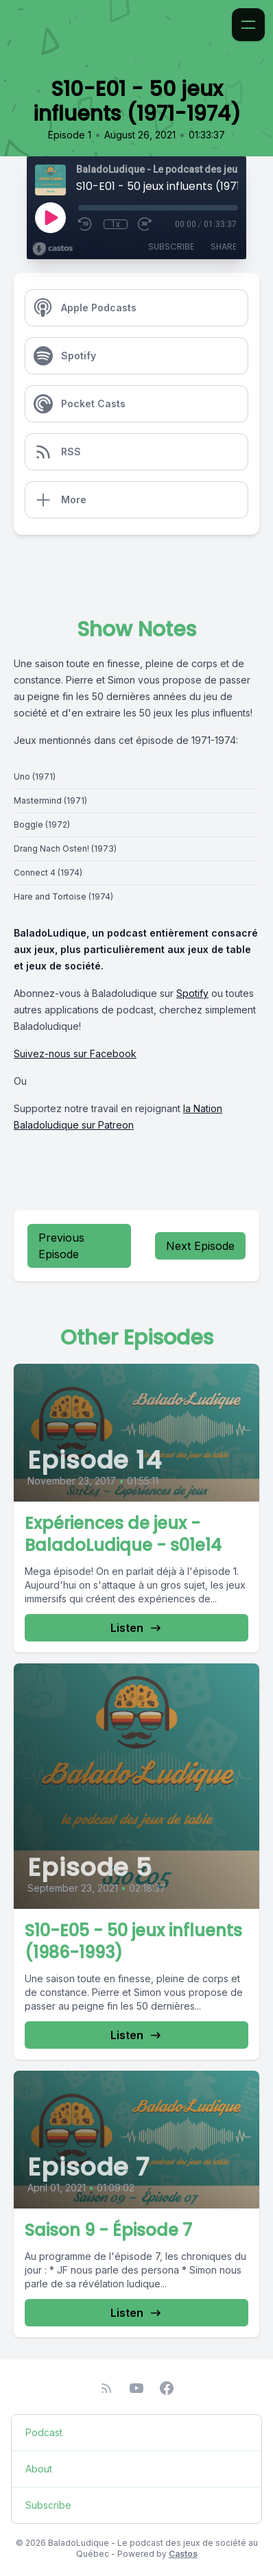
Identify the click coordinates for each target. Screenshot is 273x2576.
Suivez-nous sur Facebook (75, 1053)
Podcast (43, 2432)
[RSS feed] (106, 2388)
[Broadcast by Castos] (52, 249)
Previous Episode (61, 1246)
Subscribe (171, 246)
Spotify (192, 993)
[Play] (50, 217)
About (38, 2469)
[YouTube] (136, 2388)
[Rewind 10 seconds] (85, 224)
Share (224, 246)
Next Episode (200, 1246)
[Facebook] (166, 2388)
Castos (183, 2554)
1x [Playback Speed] (115, 224)
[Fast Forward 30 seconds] (145, 224)
